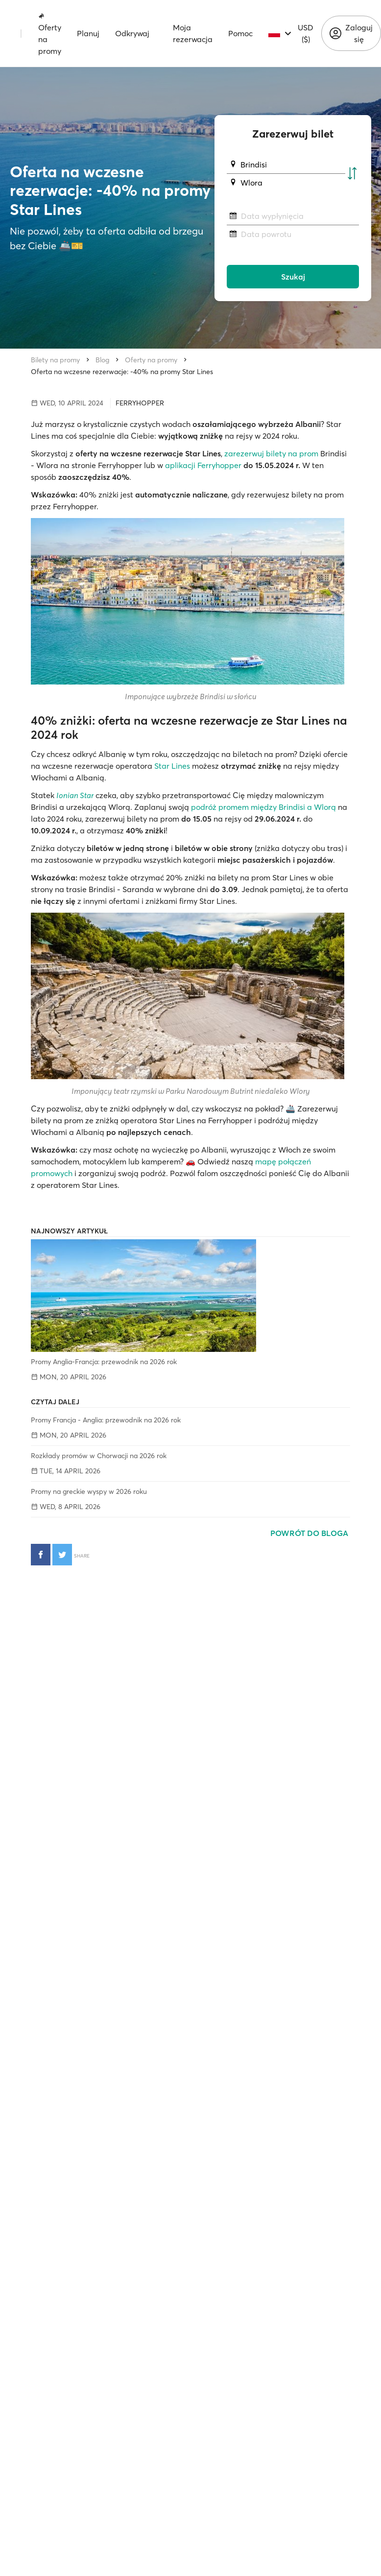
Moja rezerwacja (193, 33)
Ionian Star (75, 795)
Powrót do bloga (310, 1533)
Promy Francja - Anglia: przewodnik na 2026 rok (106, 1420)
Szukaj (293, 277)
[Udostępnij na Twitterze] (62, 1554)
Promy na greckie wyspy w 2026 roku (89, 1491)
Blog (102, 359)
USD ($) (305, 33)
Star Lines (172, 766)
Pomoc (240, 33)
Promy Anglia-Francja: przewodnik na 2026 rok (104, 1361)
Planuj (88, 33)
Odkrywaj (132, 33)
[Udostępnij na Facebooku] (40, 1554)
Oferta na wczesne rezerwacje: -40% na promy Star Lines (122, 371)
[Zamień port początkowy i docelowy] (352, 174)
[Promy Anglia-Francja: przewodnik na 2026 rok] (190, 1295)
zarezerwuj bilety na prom (271, 453)
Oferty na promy (49, 34)
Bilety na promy (55, 359)
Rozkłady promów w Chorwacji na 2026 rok (99, 1455)
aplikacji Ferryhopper (203, 465)
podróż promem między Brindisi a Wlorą (263, 807)
